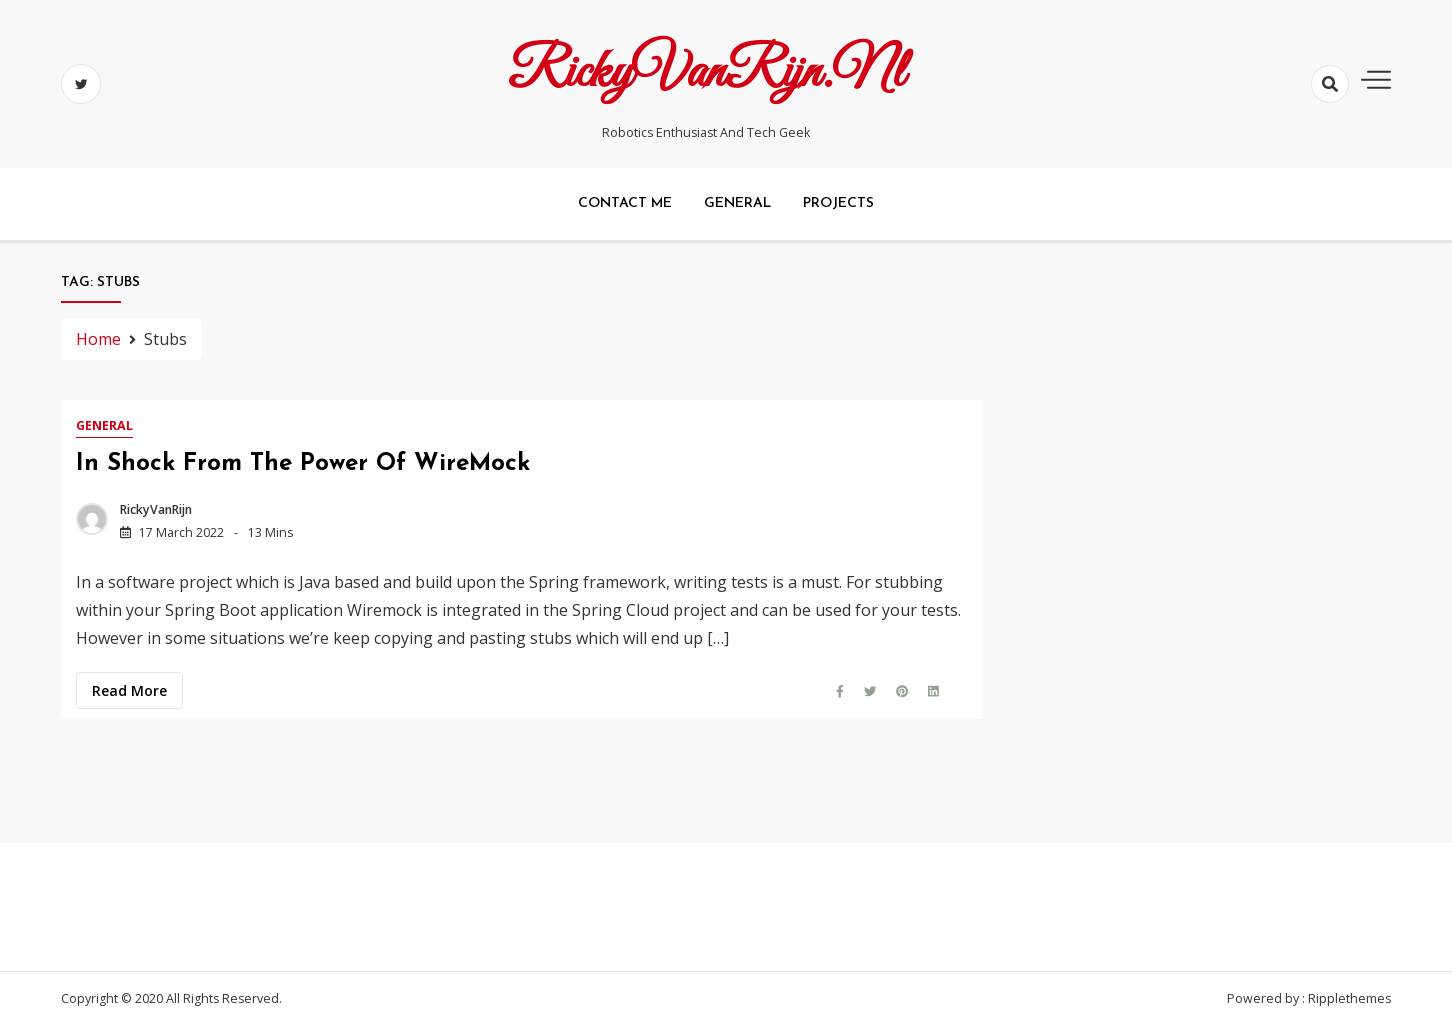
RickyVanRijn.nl (706, 73)
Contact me (625, 203)
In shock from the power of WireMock (303, 464)
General (737, 203)
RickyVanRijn (156, 509)
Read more (129, 690)
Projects (838, 203)
